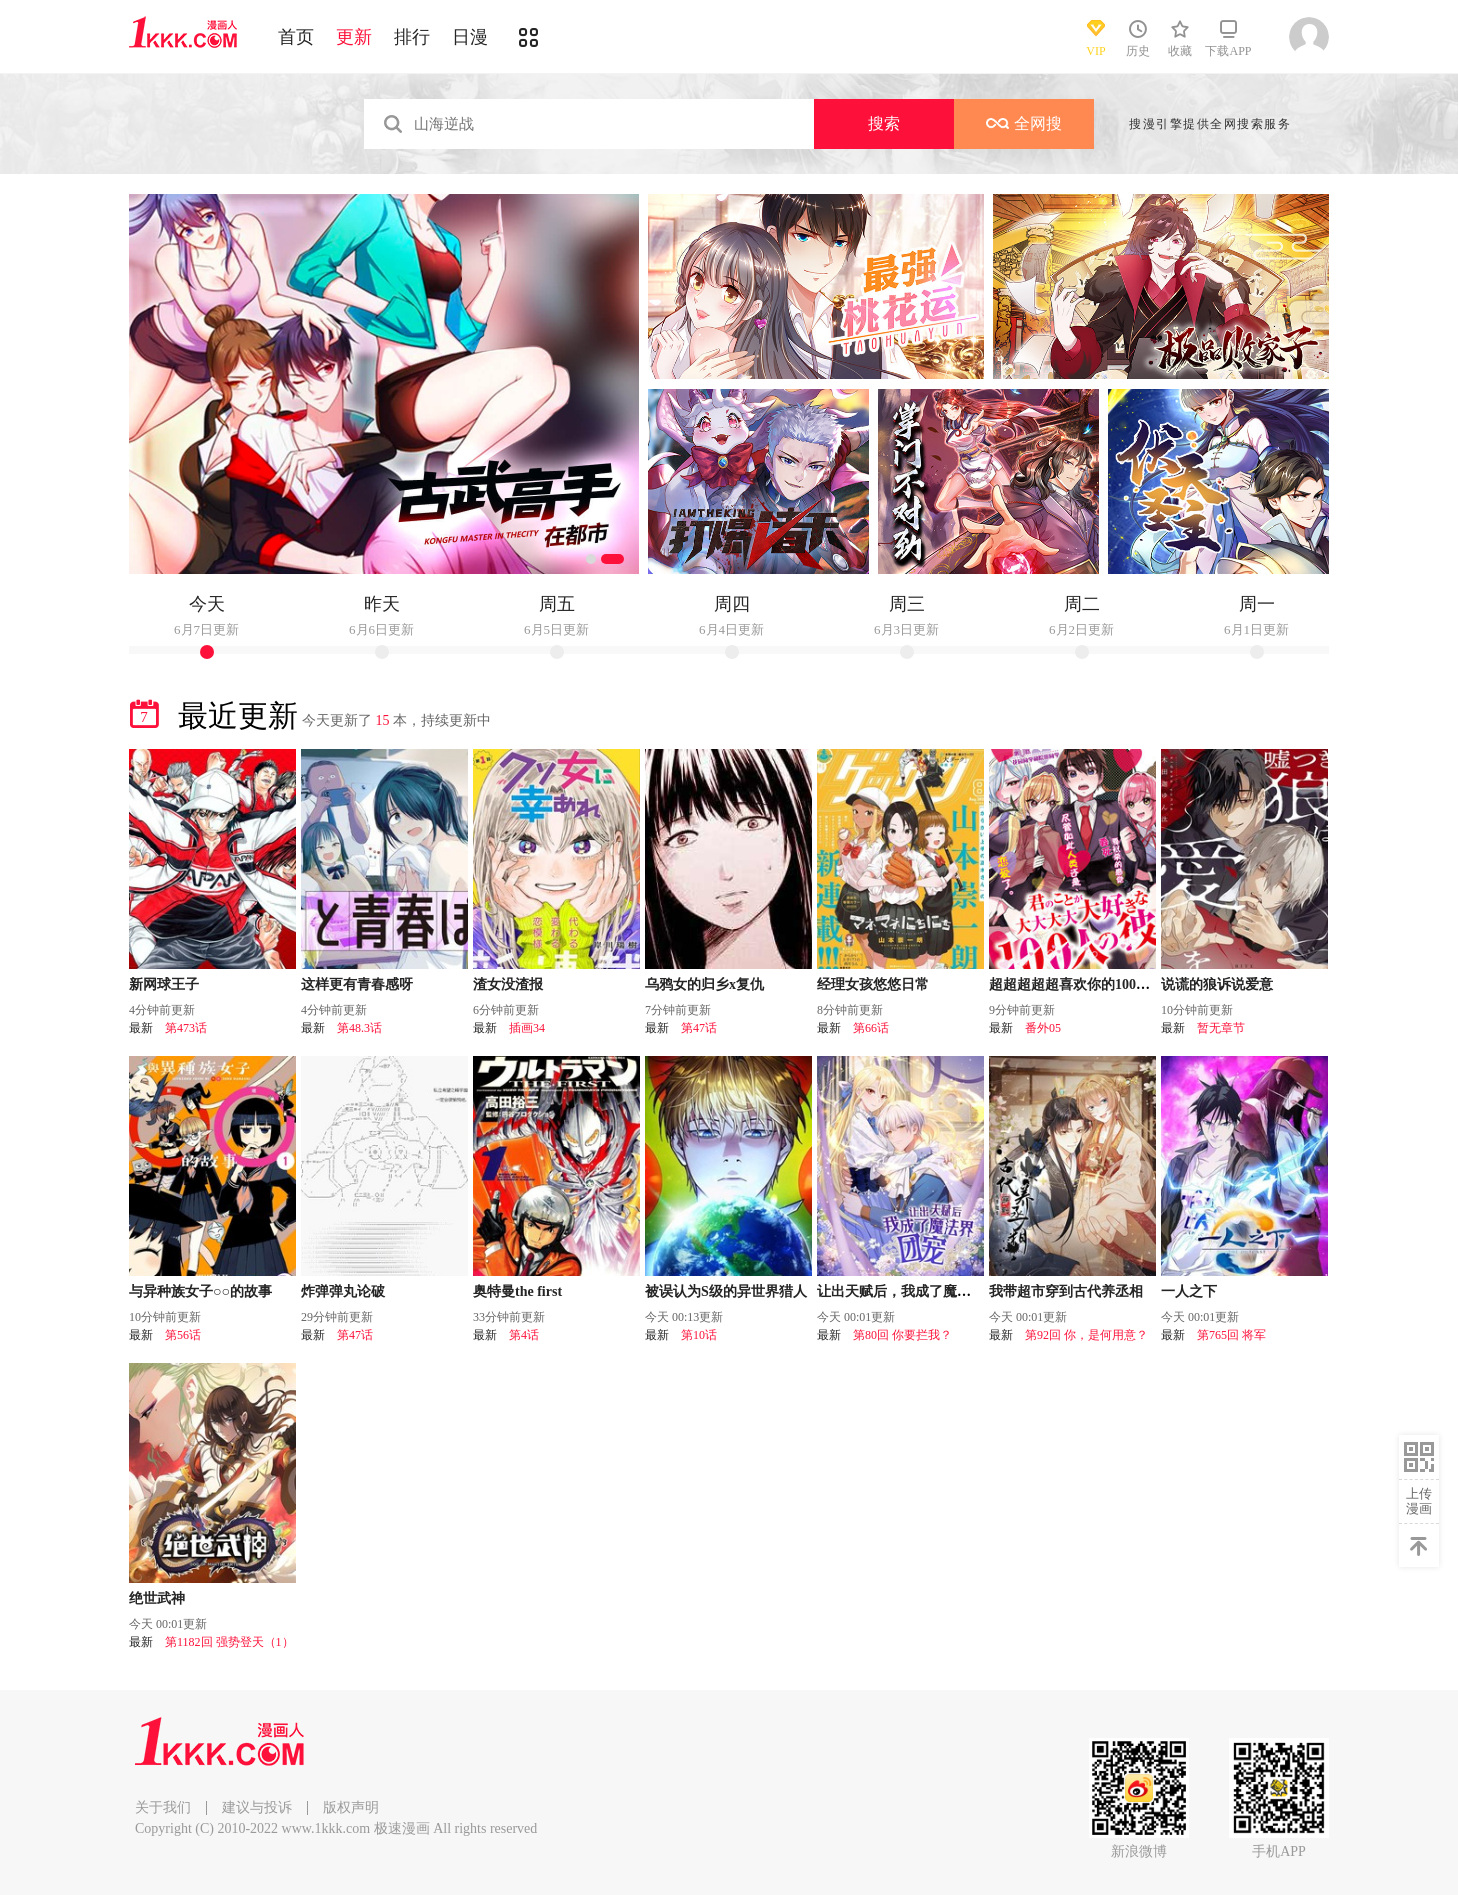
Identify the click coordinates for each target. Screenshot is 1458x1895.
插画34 (527, 1028)
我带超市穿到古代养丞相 (1066, 1291)
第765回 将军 (1231, 1335)
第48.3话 (359, 1028)
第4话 (524, 1335)
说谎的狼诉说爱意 (1217, 984)
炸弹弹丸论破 (343, 1291)
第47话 (699, 1028)
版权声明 (351, 1807)
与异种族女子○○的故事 (200, 1291)
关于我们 (163, 1807)
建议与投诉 (257, 1807)
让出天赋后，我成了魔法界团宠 (915, 1291)
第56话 (183, 1335)
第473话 (186, 1028)
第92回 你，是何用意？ (1086, 1335)
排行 (412, 37)
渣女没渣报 (508, 984)
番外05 (1043, 1028)
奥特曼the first (517, 1291)
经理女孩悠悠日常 (873, 984)
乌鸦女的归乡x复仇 (704, 984)
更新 (354, 37)
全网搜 (1024, 123)
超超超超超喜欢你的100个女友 (1083, 984)
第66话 (871, 1028)
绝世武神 (157, 1598)
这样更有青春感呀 (357, 984)
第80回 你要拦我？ (902, 1335)
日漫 (470, 37)
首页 (296, 37)
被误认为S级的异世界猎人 (726, 1291)
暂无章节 (1221, 1028)
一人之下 (1189, 1291)
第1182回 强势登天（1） (229, 1642)
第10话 (699, 1335)
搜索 (884, 123)
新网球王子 (164, 984)
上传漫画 (1419, 1501)
